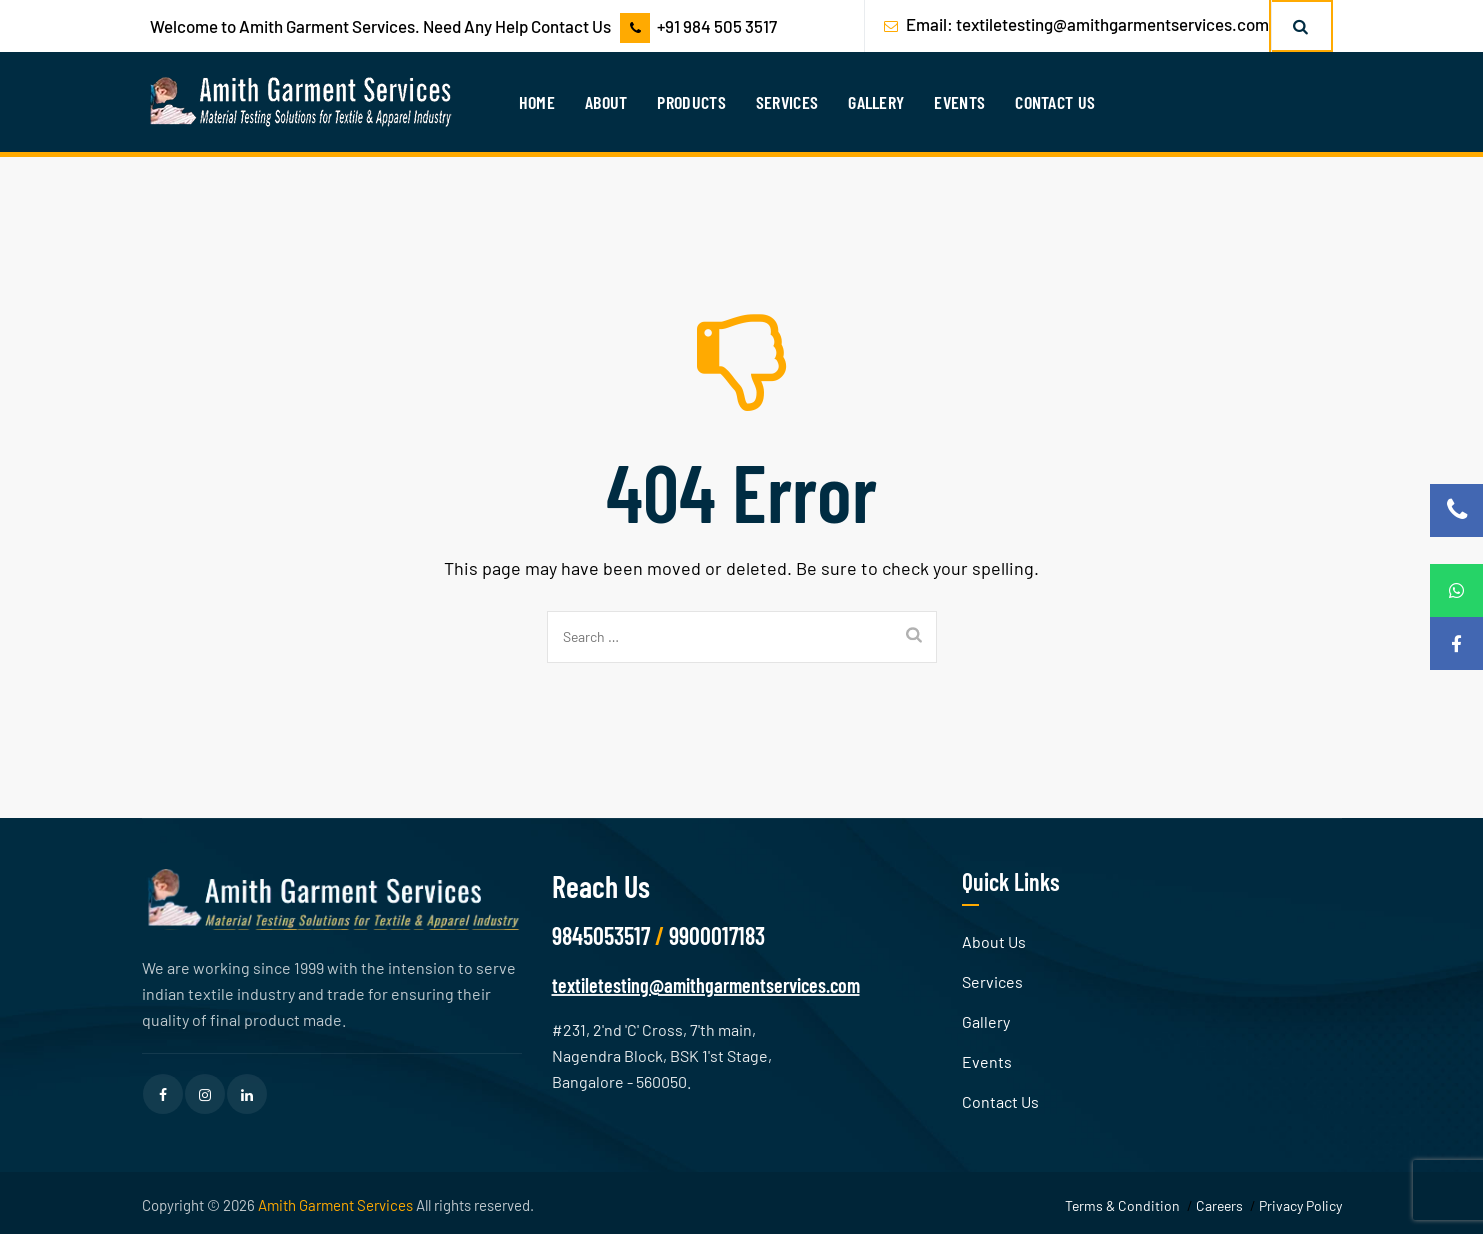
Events (959, 102)
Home (537, 102)
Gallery (876, 102)
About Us (994, 941)
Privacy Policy (1300, 1205)
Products (691, 102)
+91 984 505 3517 (717, 26)
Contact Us (1055, 102)
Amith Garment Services (335, 1205)
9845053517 (601, 935)
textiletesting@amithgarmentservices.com (1112, 24)
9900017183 (717, 935)
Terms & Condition (1122, 1205)
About (606, 102)
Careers (1219, 1205)
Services (787, 102)
